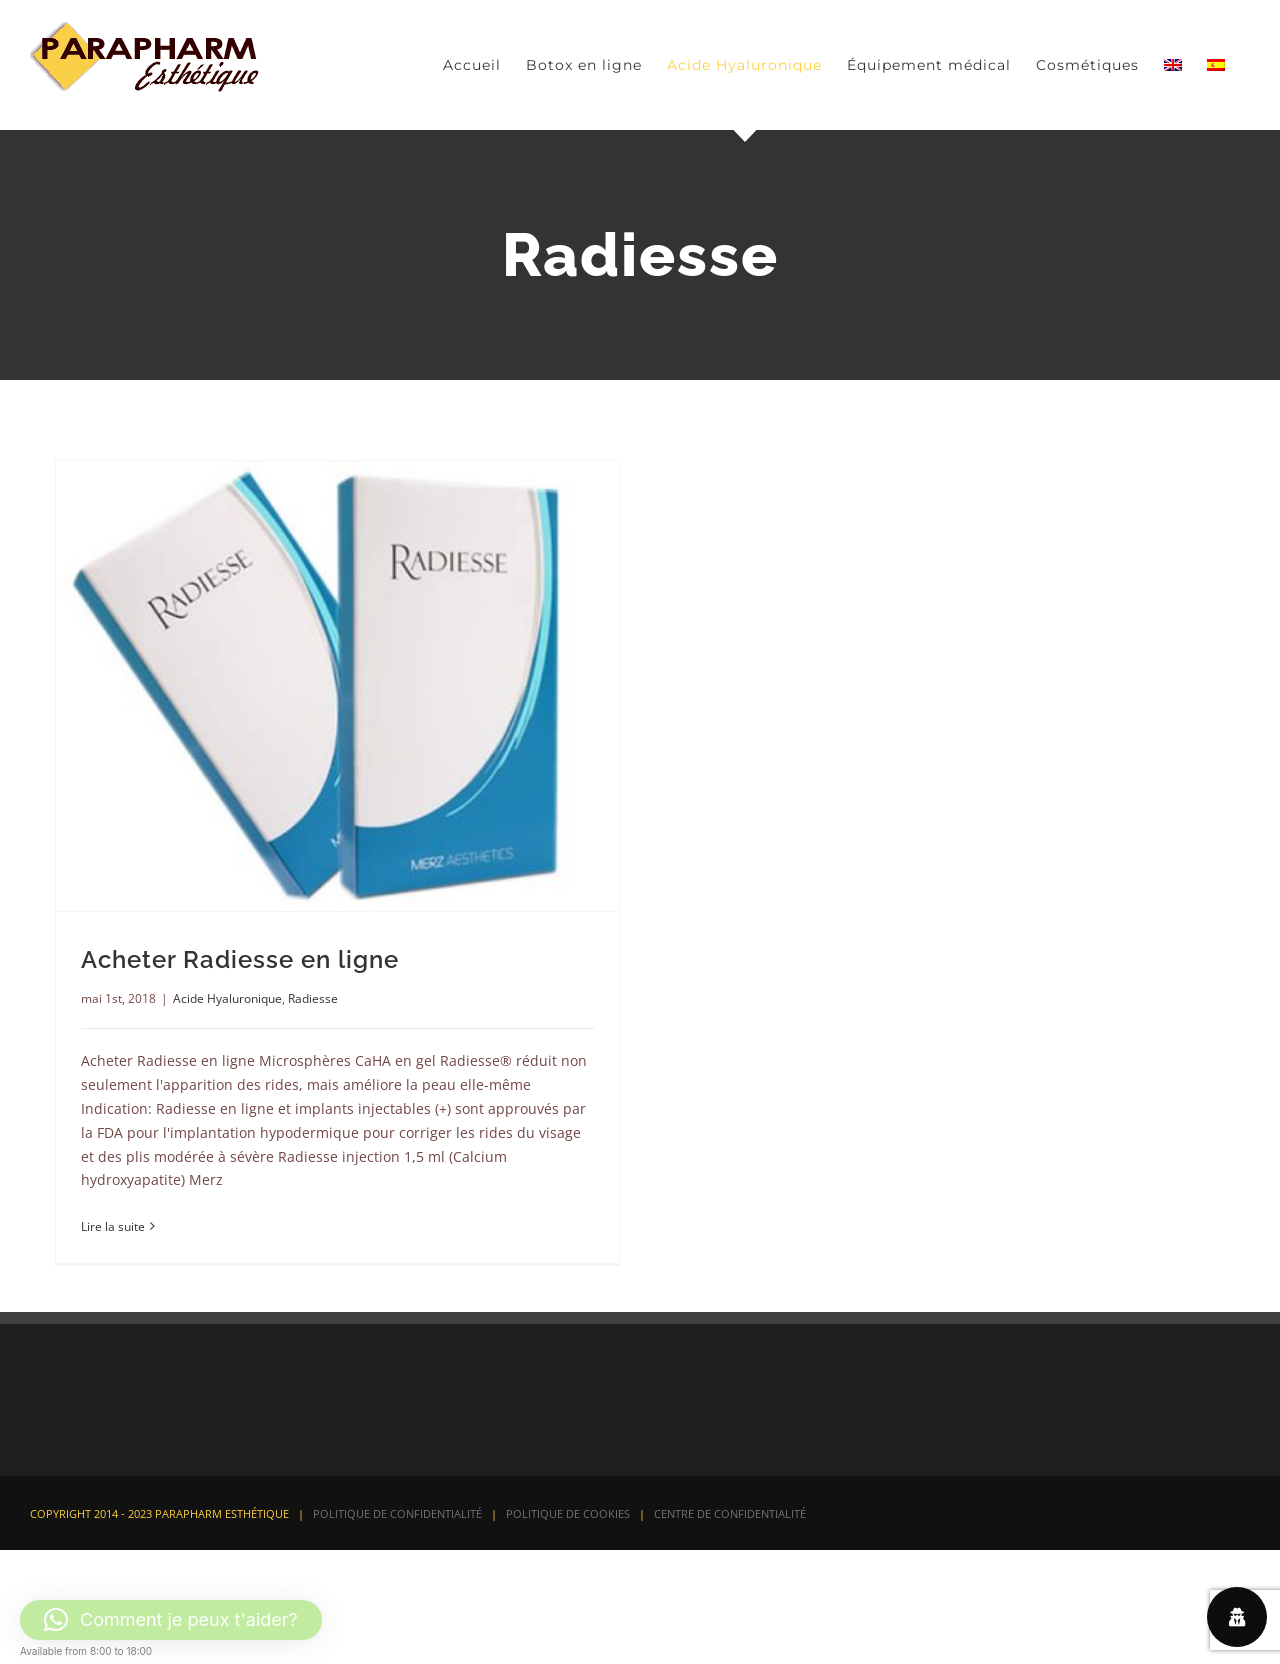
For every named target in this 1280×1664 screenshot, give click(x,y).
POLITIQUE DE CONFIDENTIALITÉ (397, 1513)
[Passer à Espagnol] (1216, 65)
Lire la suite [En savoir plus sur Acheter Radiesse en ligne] (113, 1226)
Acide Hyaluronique (227, 998)
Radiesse (313, 998)
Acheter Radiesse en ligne (240, 959)
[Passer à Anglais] (1173, 65)
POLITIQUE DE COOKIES (568, 1513)
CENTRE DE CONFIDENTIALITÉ (730, 1513)
